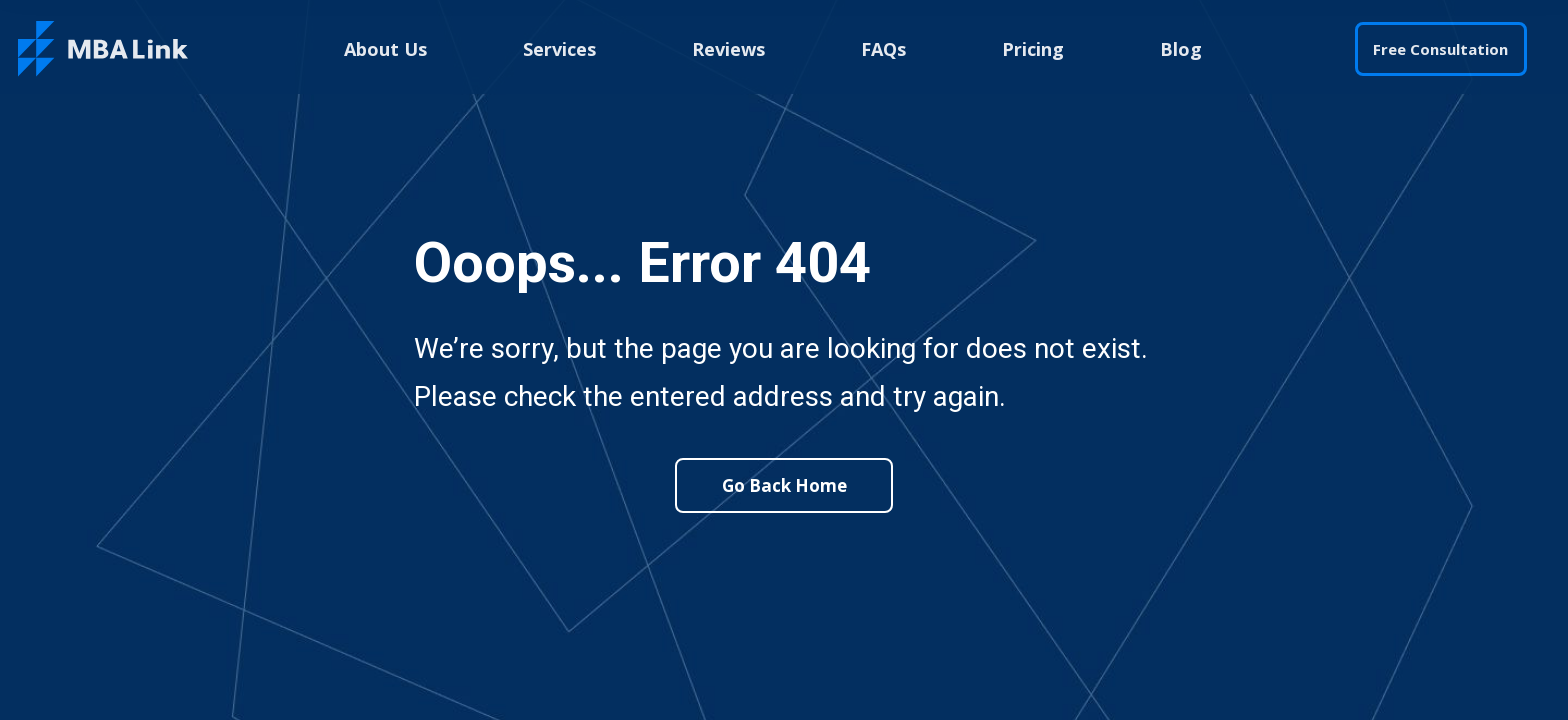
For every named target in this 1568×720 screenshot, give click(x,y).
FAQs (883, 49)
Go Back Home (784, 485)
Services (559, 49)
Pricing (1033, 49)
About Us (385, 49)
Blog (1181, 49)
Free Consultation (1440, 49)
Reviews (728, 49)
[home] (103, 49)
